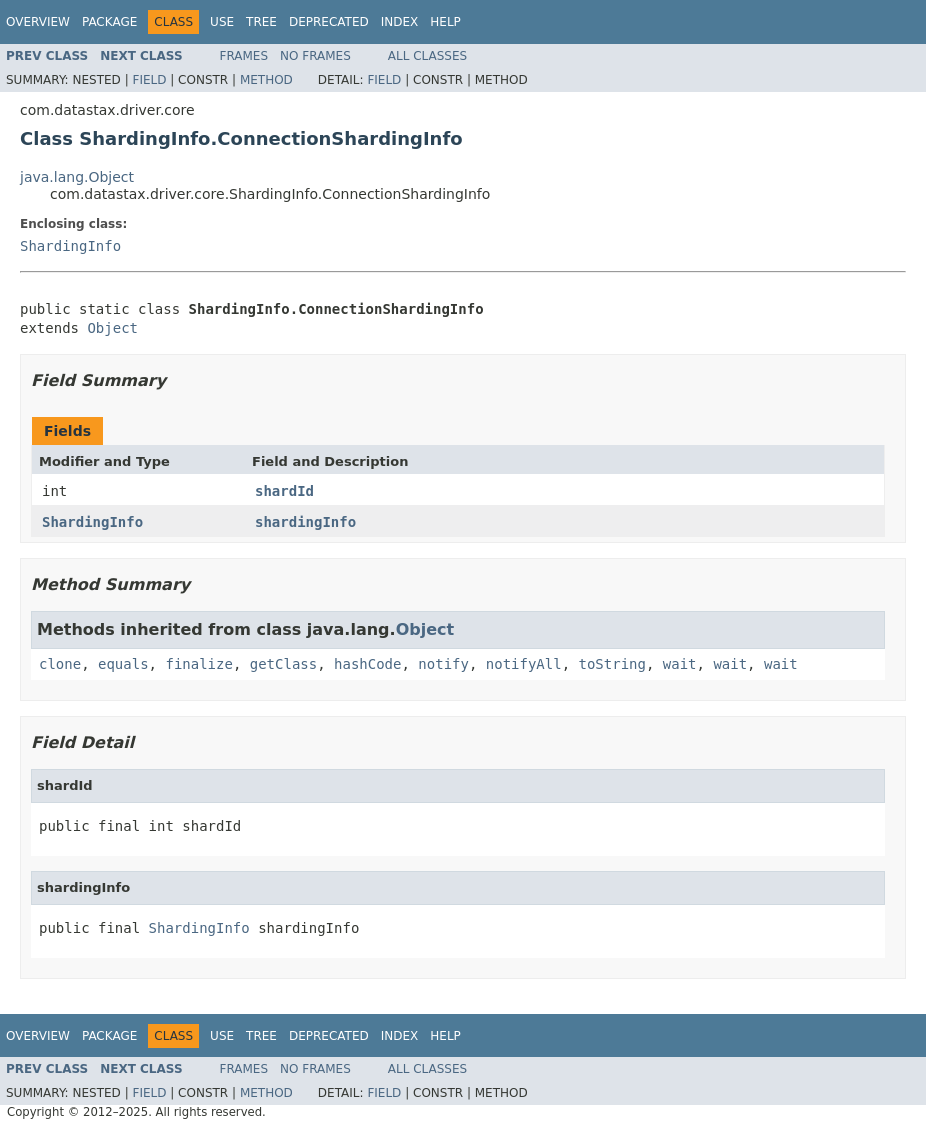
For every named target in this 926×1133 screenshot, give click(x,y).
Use (222, 22)
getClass (283, 664)
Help (445, 22)
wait (680, 664)
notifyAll (524, 664)
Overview (38, 22)
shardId (284, 491)
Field (149, 80)
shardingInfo (305, 522)
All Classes (427, 56)
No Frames (315, 56)
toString (612, 664)
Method (266, 80)
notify (443, 664)
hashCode (367, 664)
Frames (244, 56)
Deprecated (329, 22)
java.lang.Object (77, 177)
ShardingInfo (70, 246)
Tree (261, 22)
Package (109, 22)
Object (112, 328)
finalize (198, 664)
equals (123, 664)
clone (60, 664)
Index (400, 22)
